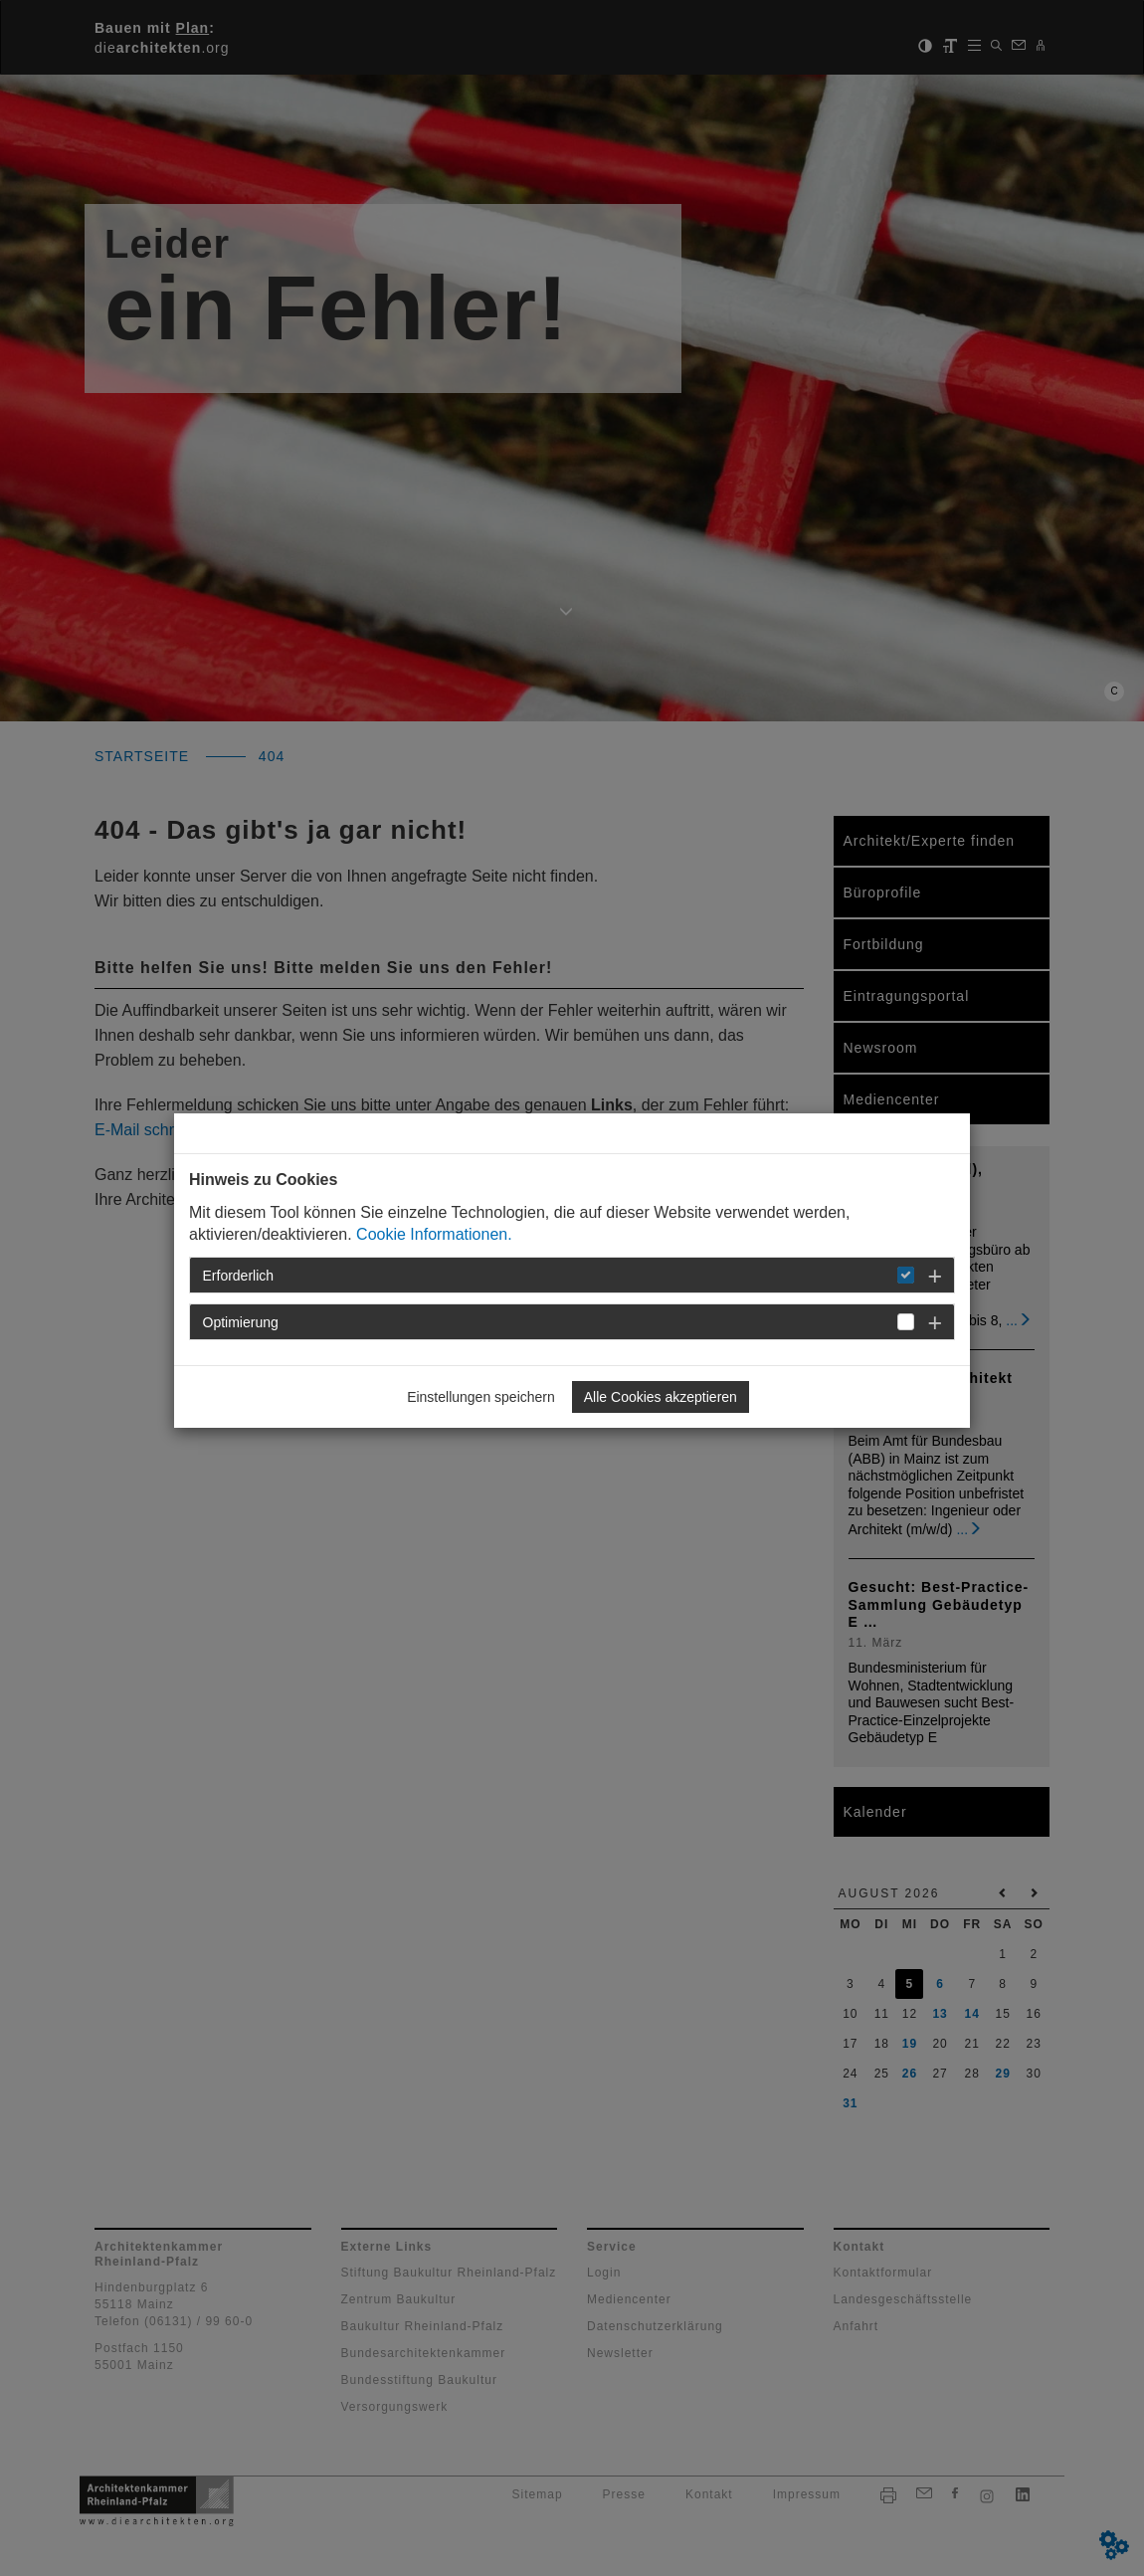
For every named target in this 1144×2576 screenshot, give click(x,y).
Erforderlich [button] (239, 1276)
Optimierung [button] (241, 1322)
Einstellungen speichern (481, 1397)
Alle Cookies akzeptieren (660, 1397)
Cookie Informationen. (434, 1234)
